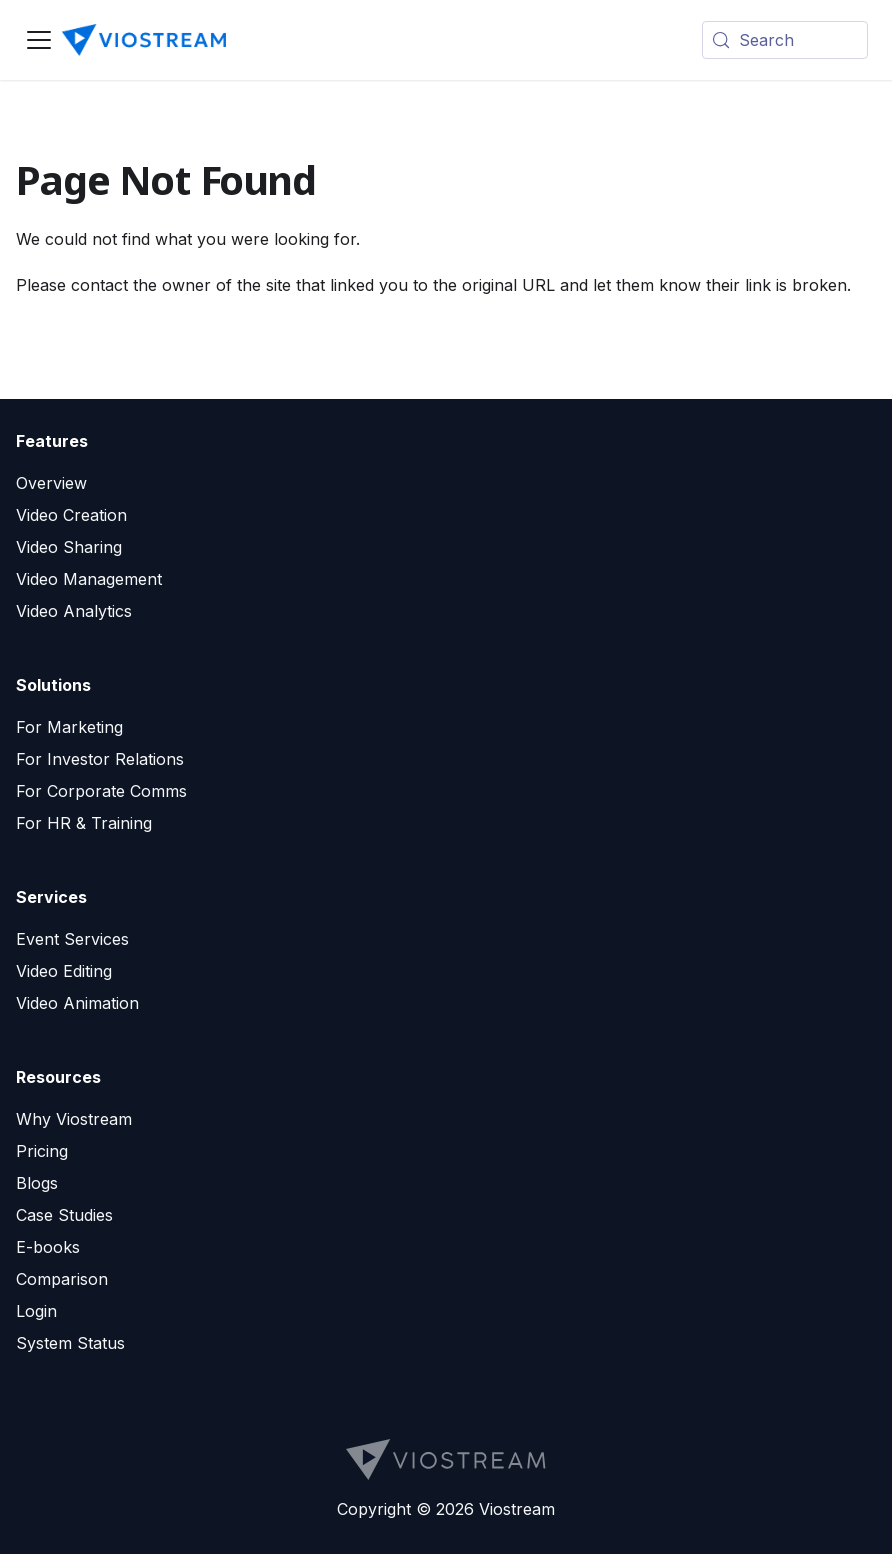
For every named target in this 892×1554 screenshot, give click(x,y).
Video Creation (71, 515)
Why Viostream (74, 1119)
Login (36, 1311)
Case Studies (64, 1215)
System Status (70, 1343)
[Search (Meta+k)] (785, 40)
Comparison (62, 1279)
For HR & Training (84, 823)
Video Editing (64, 971)
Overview (51, 483)
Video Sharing (69, 547)
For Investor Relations (100, 759)
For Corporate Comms (101, 791)
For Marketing (69, 727)
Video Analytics (74, 611)
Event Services (72, 939)
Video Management (89, 579)
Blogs (37, 1183)
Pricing (42, 1151)
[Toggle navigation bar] (39, 40)
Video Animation (77, 1003)
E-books (48, 1247)
